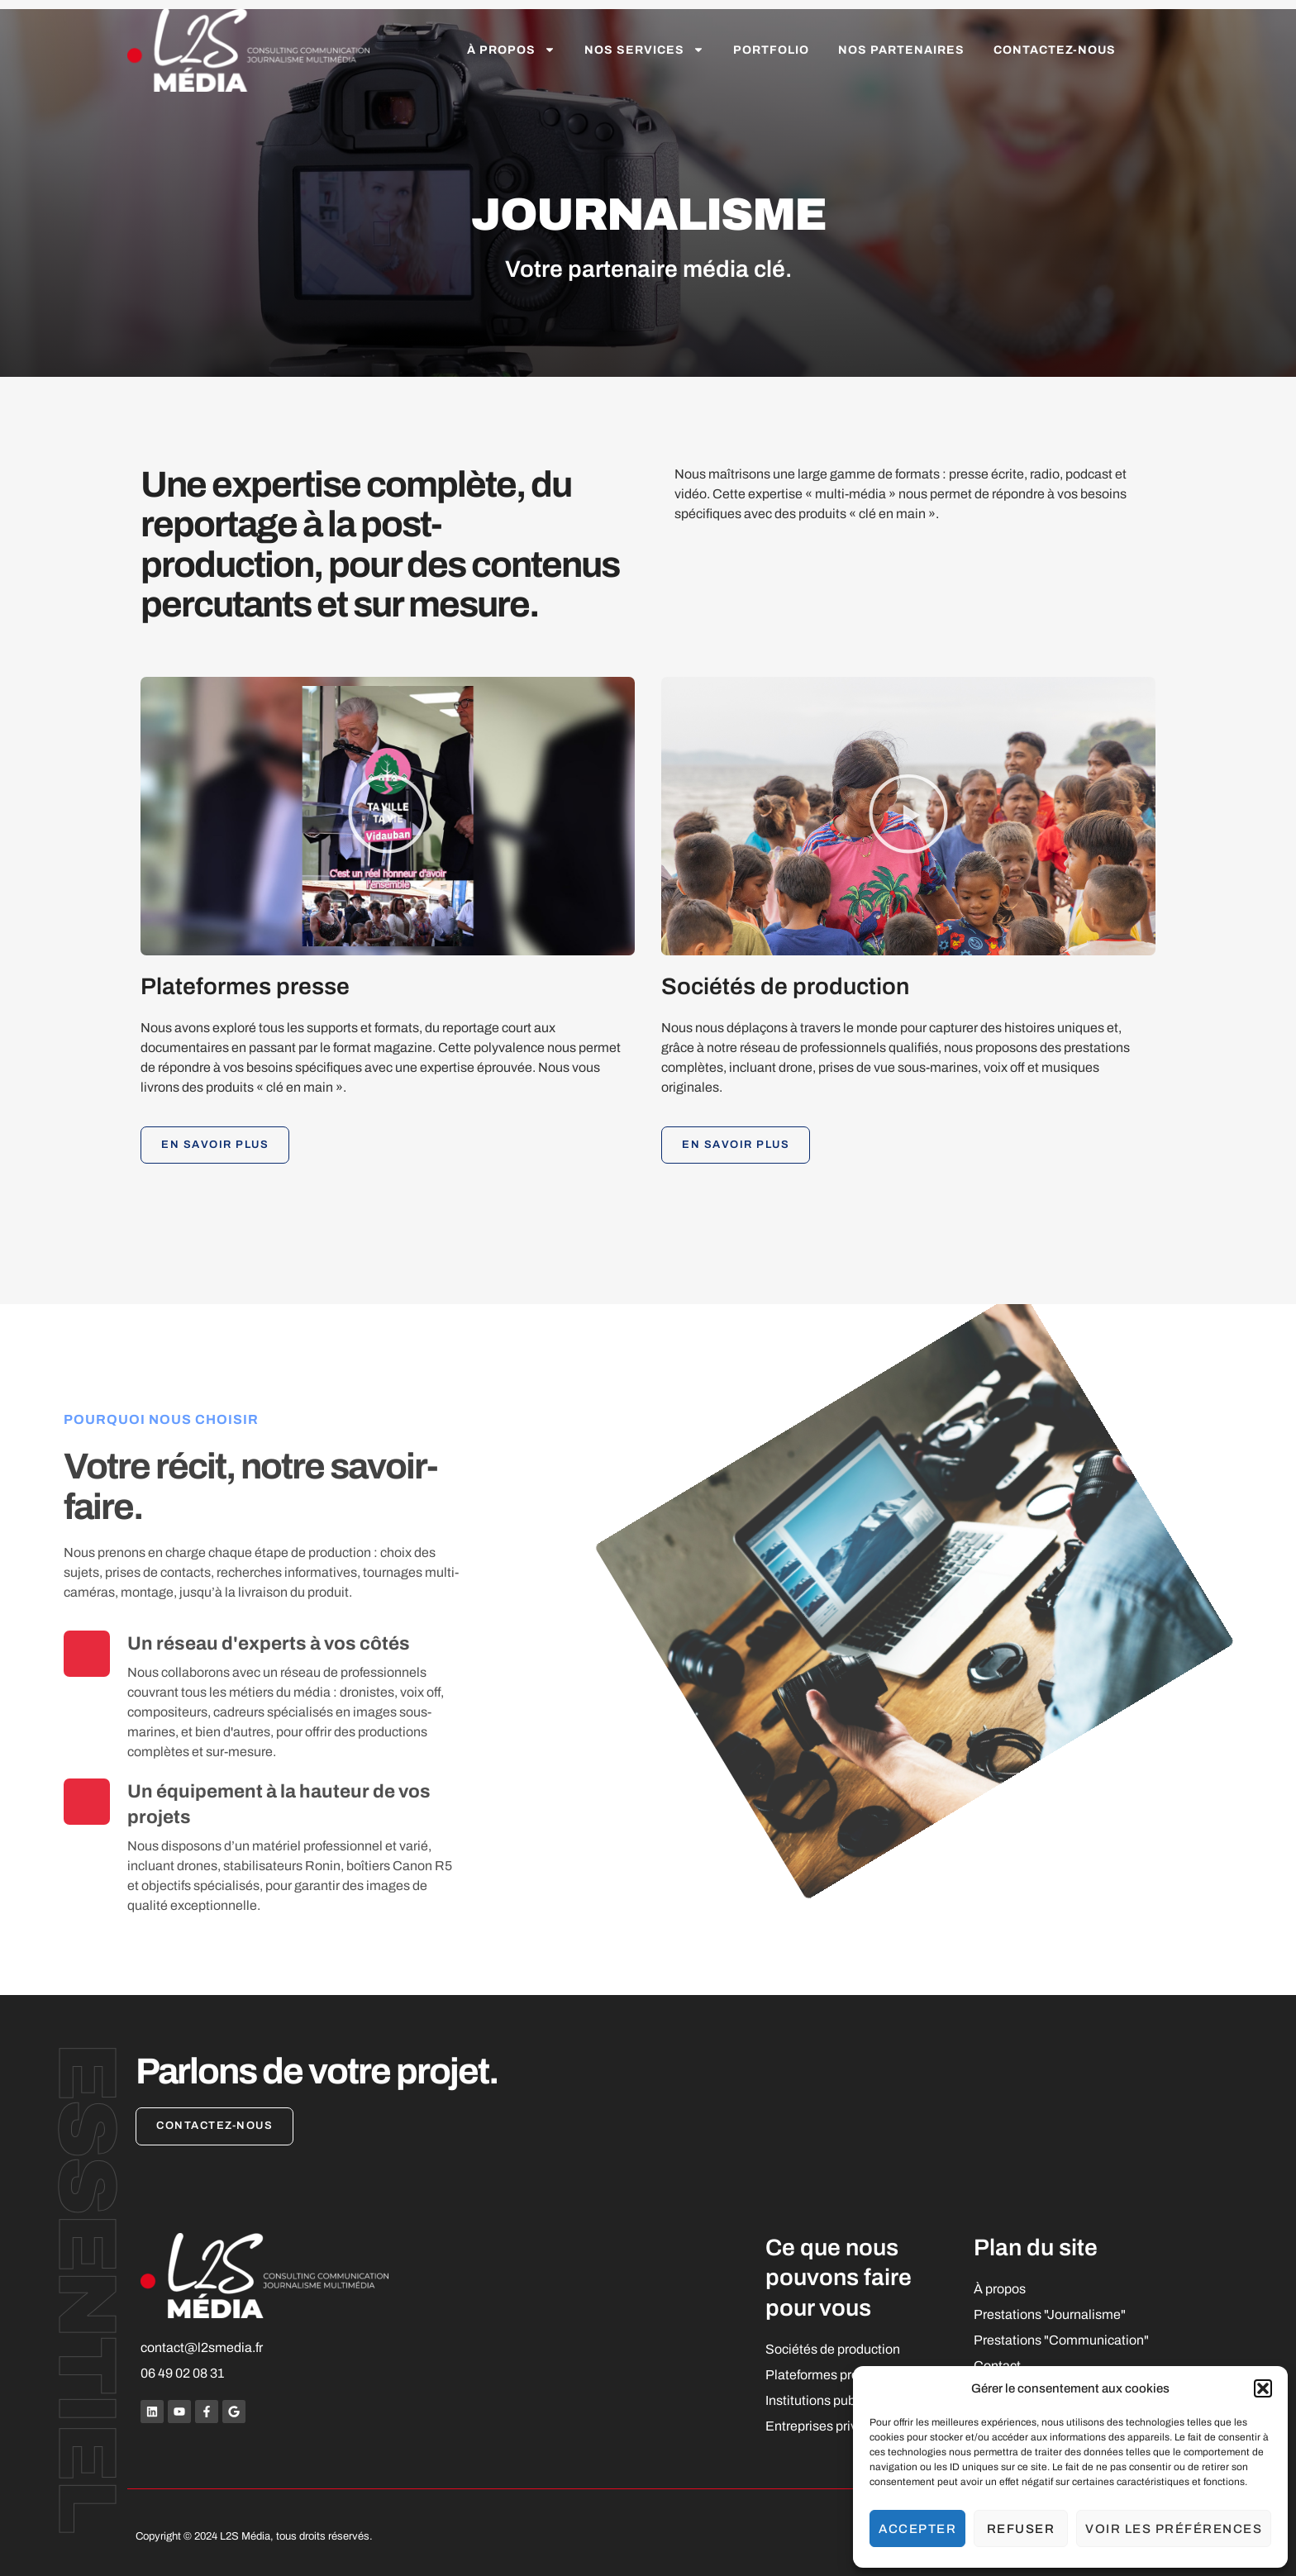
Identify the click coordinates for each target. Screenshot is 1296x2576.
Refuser (1021, 2529)
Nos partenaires (901, 50)
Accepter (917, 2529)
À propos (511, 50)
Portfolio (771, 50)
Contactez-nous (1054, 50)
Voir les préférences (1173, 2529)
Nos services (644, 50)
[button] (1263, 2388)
